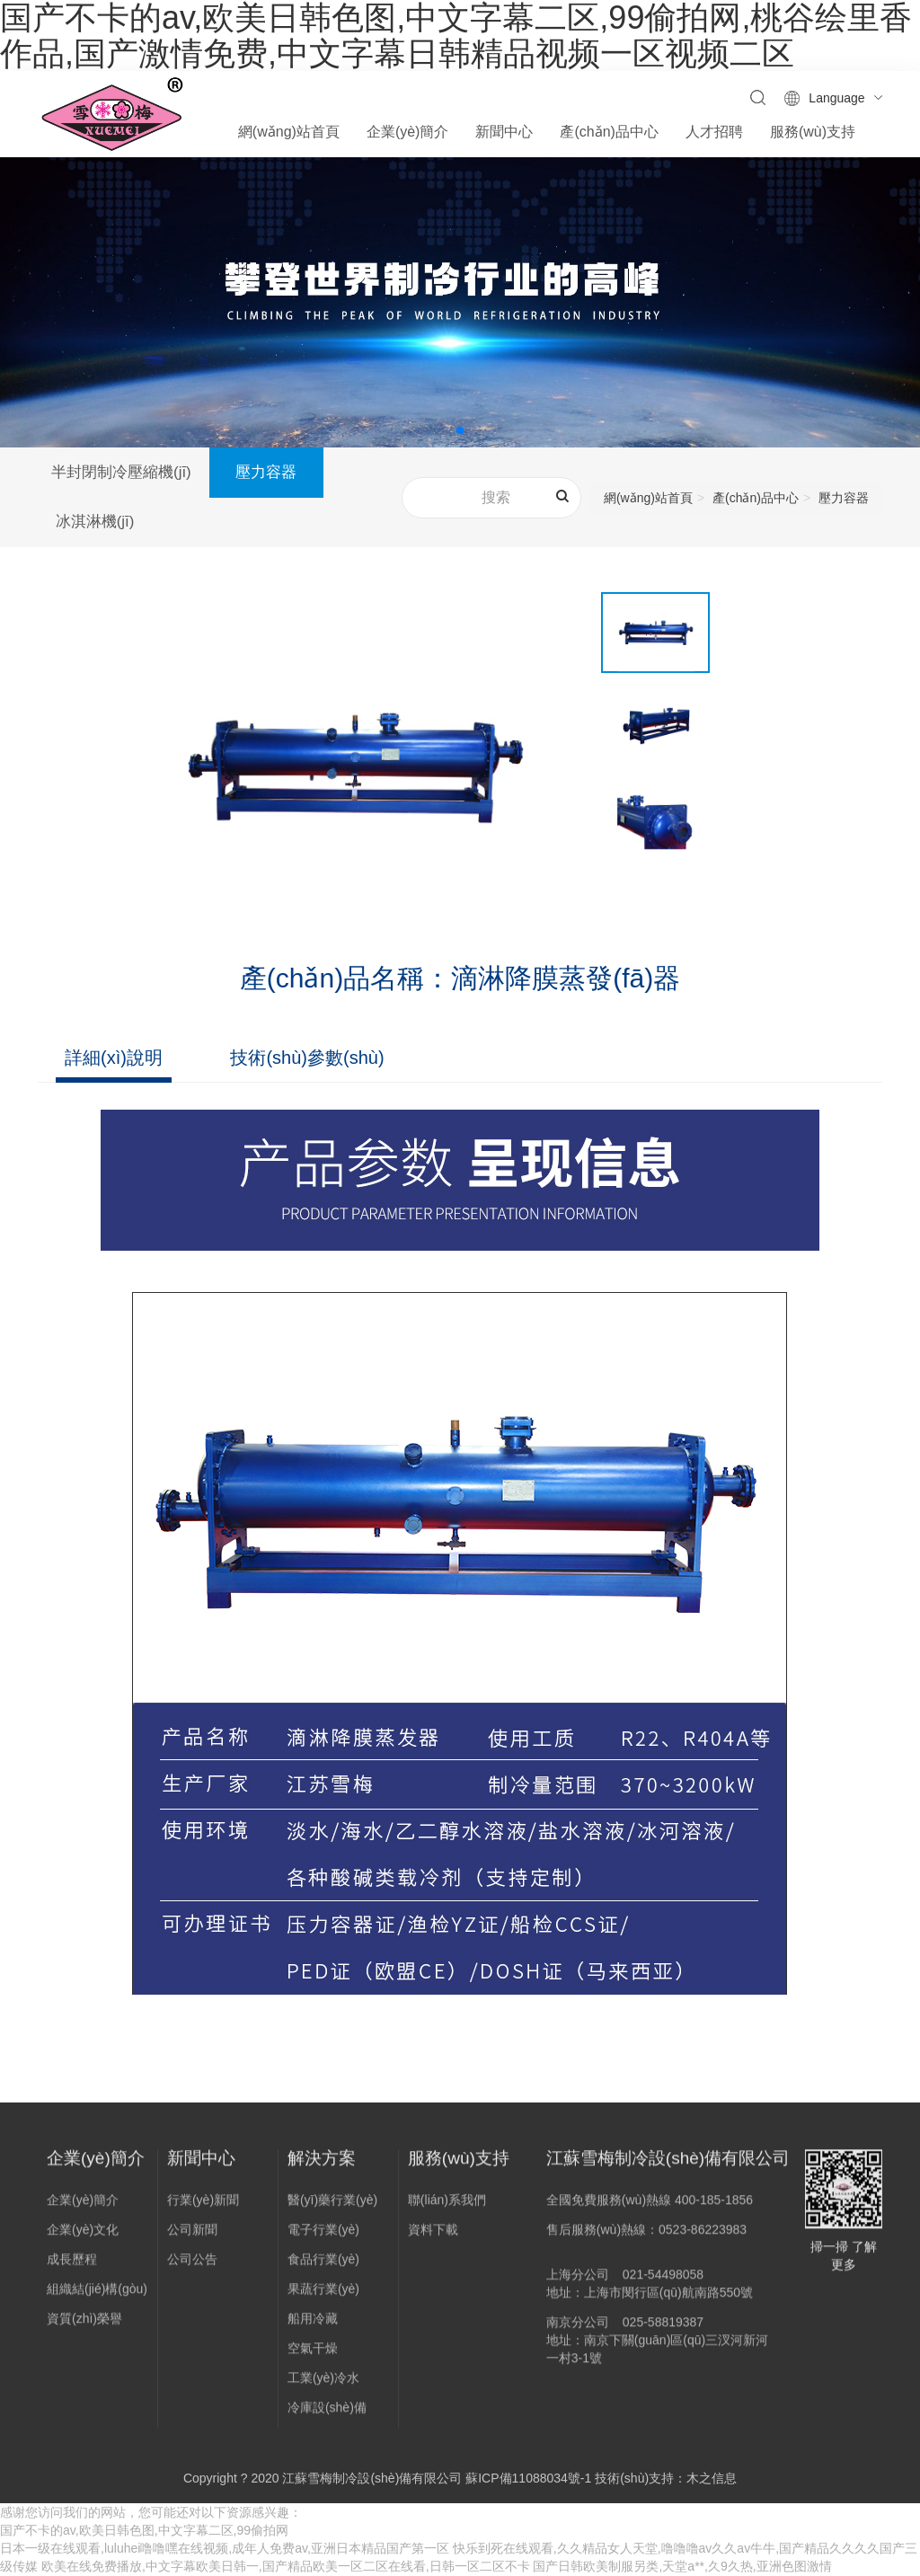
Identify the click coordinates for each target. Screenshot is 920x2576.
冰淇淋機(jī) (96, 522)
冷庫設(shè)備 (327, 2417)
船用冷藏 (313, 2328)
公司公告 (192, 2269)
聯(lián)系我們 (447, 2209)
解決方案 (322, 2167)
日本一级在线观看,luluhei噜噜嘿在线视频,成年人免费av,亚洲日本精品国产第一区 (224, 2549)
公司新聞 (192, 2239)
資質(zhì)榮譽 (84, 2328)
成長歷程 (72, 2269)
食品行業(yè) (323, 2269)
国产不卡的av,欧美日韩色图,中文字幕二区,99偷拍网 (144, 2531)
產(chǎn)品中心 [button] (609, 131)
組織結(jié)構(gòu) (97, 2298)
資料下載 (433, 2239)
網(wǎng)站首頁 (289, 131)
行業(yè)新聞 (203, 2209)
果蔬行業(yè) (323, 2298)
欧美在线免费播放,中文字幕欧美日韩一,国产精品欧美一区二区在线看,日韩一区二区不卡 (285, 2567)
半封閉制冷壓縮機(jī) (121, 472)
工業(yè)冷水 (323, 2387)
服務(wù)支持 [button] (812, 131)
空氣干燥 (313, 2357)
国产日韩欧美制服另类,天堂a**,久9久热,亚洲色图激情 (682, 2567)
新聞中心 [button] (504, 131)
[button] (460, 430)
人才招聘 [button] (714, 131)
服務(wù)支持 (458, 2167)
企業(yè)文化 (83, 2239)
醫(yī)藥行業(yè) (332, 2209)
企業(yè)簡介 (96, 2167)
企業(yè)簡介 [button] (408, 131)
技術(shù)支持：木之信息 (666, 2479)
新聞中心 (201, 2167)
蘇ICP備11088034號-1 (528, 2479)
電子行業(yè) (323, 2239)
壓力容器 (267, 472)
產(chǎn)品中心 (755, 498)
